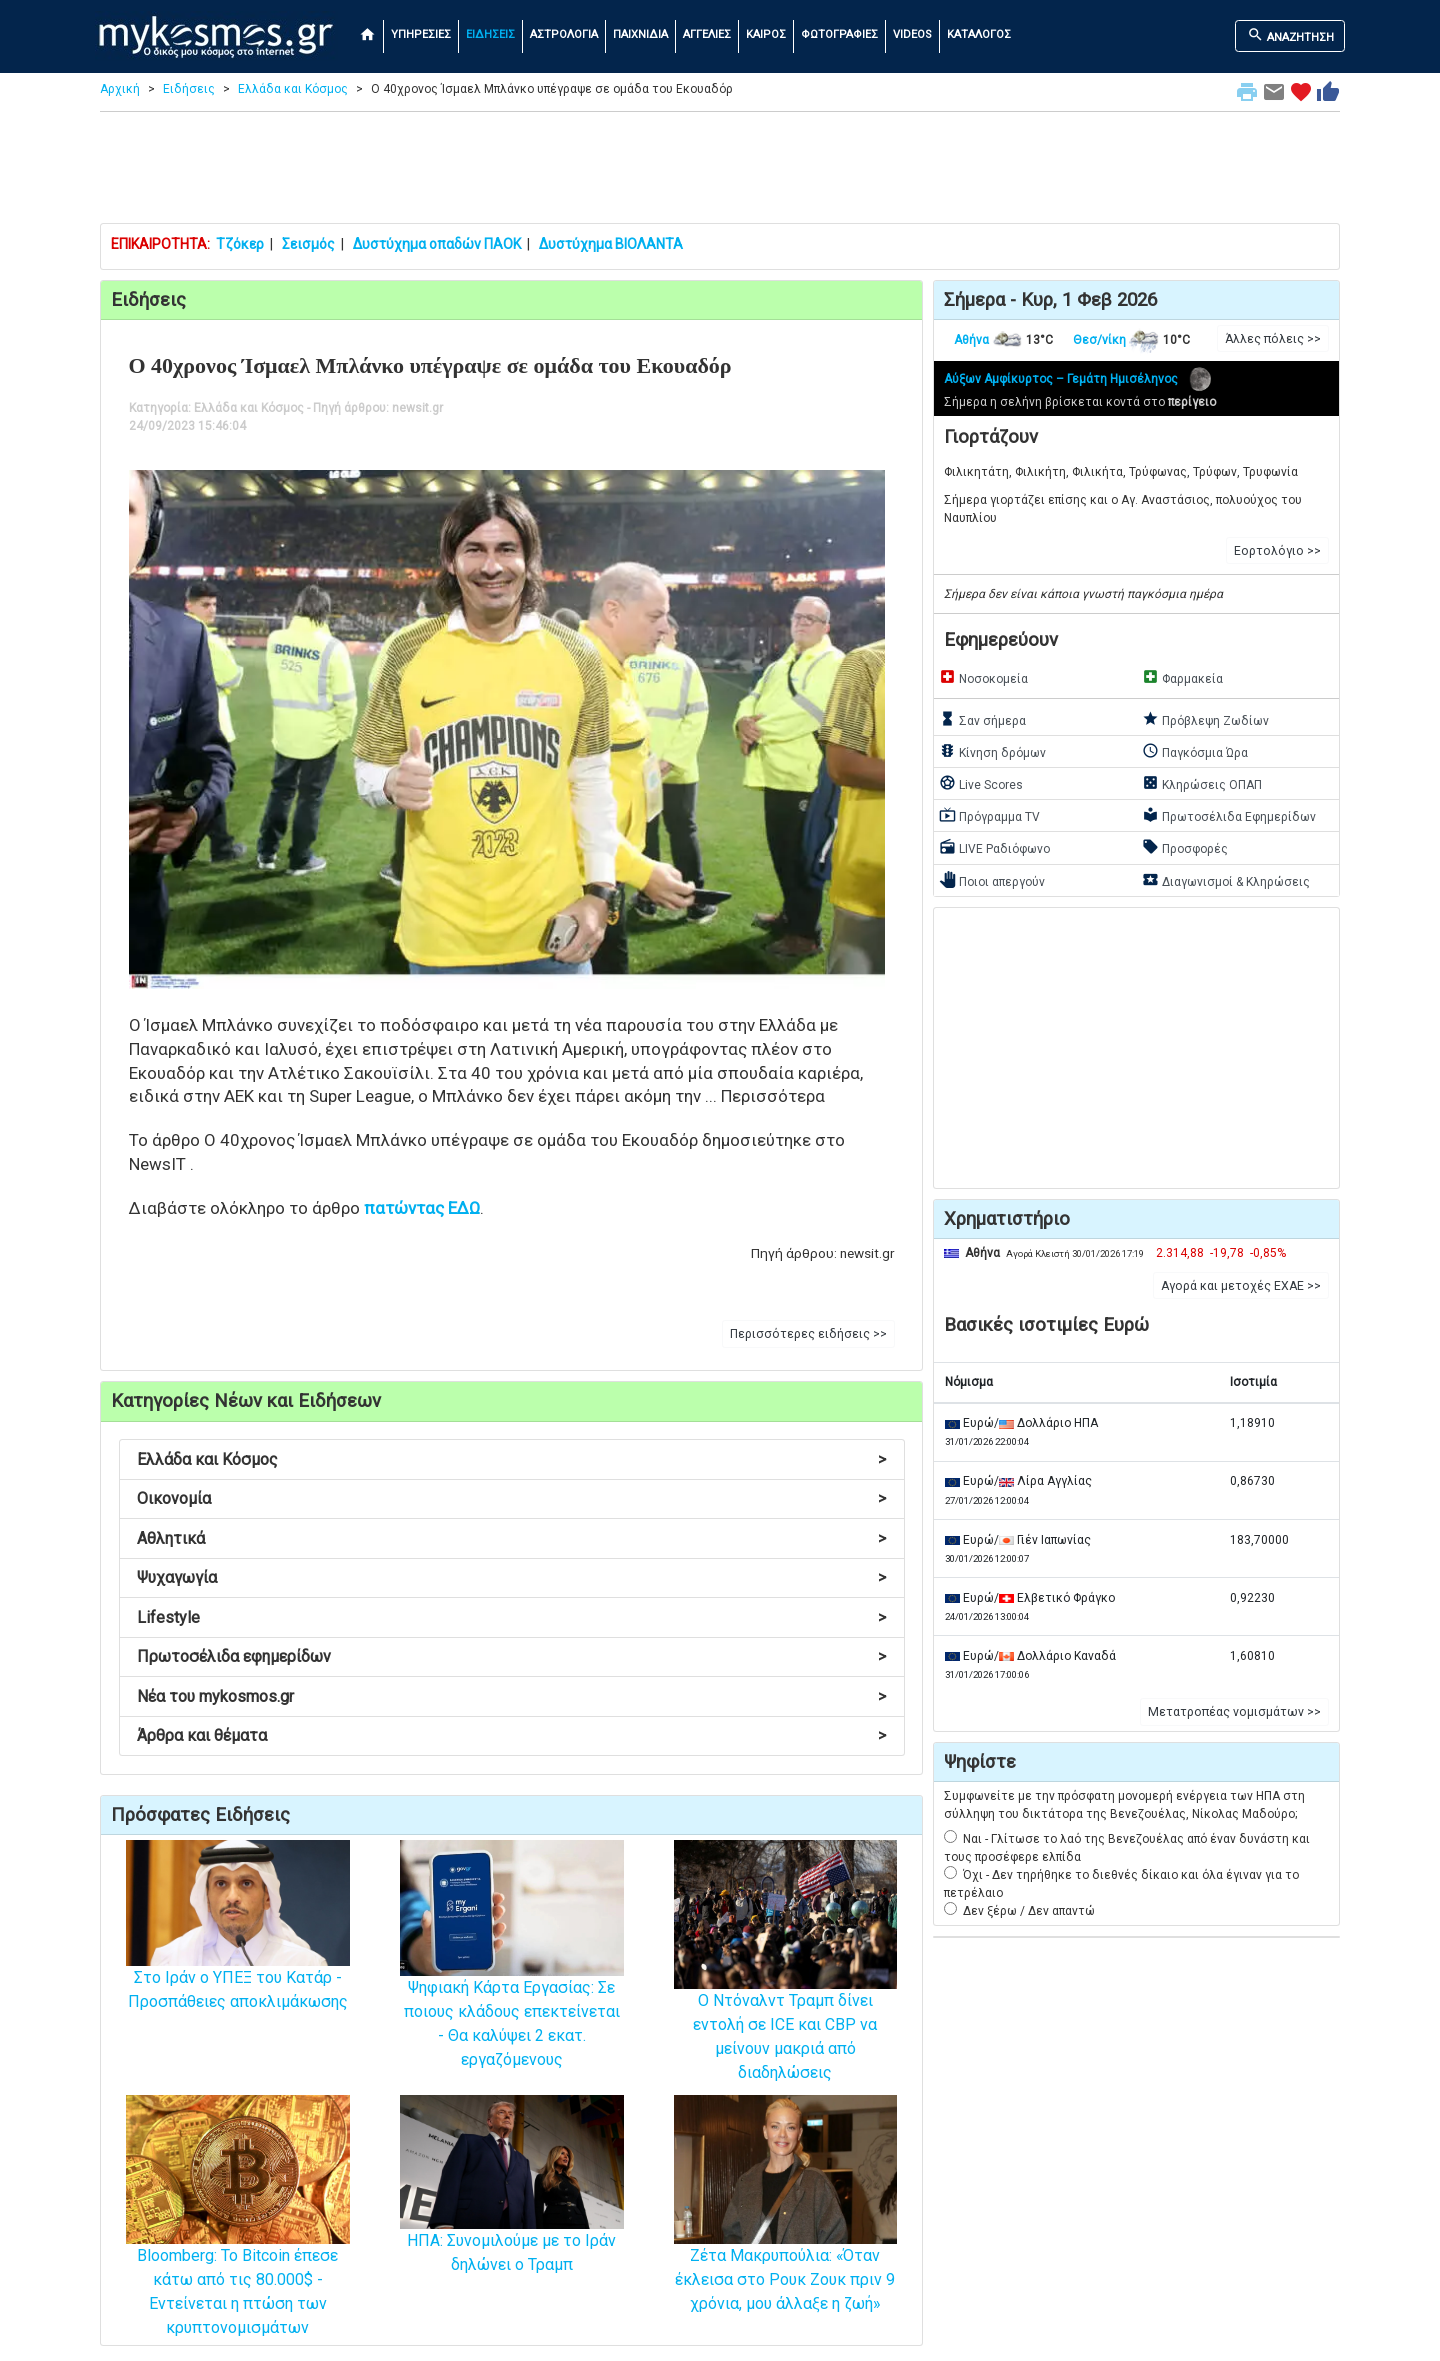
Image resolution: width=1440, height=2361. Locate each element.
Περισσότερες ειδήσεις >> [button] (808, 1334)
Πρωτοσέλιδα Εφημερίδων (1229, 815)
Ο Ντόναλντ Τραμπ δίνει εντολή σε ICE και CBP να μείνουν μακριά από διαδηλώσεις (786, 1993)
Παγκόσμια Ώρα (1195, 751)
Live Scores (981, 783)
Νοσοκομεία (983, 677)
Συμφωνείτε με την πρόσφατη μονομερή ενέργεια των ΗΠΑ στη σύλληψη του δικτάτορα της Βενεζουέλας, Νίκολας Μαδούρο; (1124, 1805)
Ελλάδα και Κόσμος (293, 89)
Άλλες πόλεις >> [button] (1273, 339)
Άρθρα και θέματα (511, 1735)
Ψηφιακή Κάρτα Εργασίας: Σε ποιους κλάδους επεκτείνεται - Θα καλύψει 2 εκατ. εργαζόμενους (512, 1984)
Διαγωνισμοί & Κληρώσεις (1226, 880)
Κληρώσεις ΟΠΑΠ (1202, 783)
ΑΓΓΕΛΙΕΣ (707, 34)
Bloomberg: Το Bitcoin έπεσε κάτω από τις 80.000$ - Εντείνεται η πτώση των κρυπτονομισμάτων (238, 2248)
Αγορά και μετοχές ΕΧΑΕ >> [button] (1241, 1286)
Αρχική (120, 89)
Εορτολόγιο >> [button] (1277, 551)
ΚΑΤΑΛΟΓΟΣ (979, 34)
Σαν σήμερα (982, 719)
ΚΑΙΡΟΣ (766, 34)
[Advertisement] (720, 172)
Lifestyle (511, 1617)
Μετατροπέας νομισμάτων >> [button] (1234, 1712)
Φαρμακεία (1182, 677)
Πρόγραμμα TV (989, 815)
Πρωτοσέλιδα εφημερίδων (511, 1656)
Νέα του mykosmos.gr (511, 1696)
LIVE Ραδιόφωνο (994, 847)
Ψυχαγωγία (511, 1577)
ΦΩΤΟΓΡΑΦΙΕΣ (839, 34)
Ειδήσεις (189, 89)
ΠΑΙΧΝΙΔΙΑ (640, 34)
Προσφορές (1185, 847)
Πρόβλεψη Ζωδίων (1205, 719)
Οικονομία (511, 1498)
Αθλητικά (511, 1538)
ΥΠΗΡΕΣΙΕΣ (421, 34)
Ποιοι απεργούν (992, 880)
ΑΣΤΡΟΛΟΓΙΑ (564, 34)
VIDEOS (912, 34)
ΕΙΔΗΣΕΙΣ (490, 34)
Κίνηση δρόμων (992, 751)
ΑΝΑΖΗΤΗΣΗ (1290, 35)
